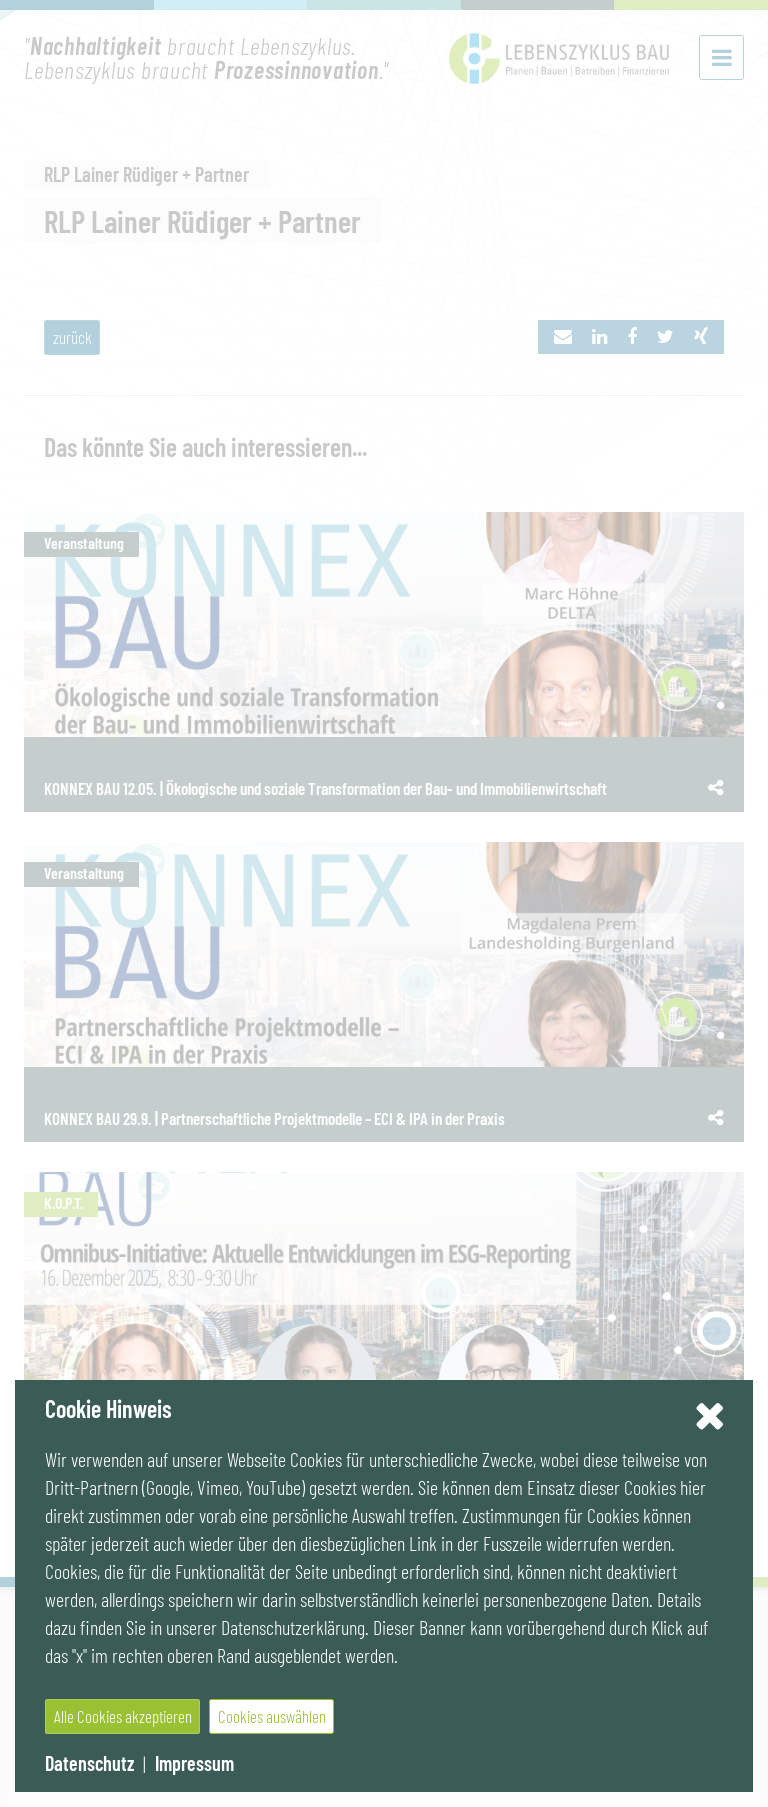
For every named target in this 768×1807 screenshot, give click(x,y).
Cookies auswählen (272, 1716)
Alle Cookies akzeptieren (123, 1716)
